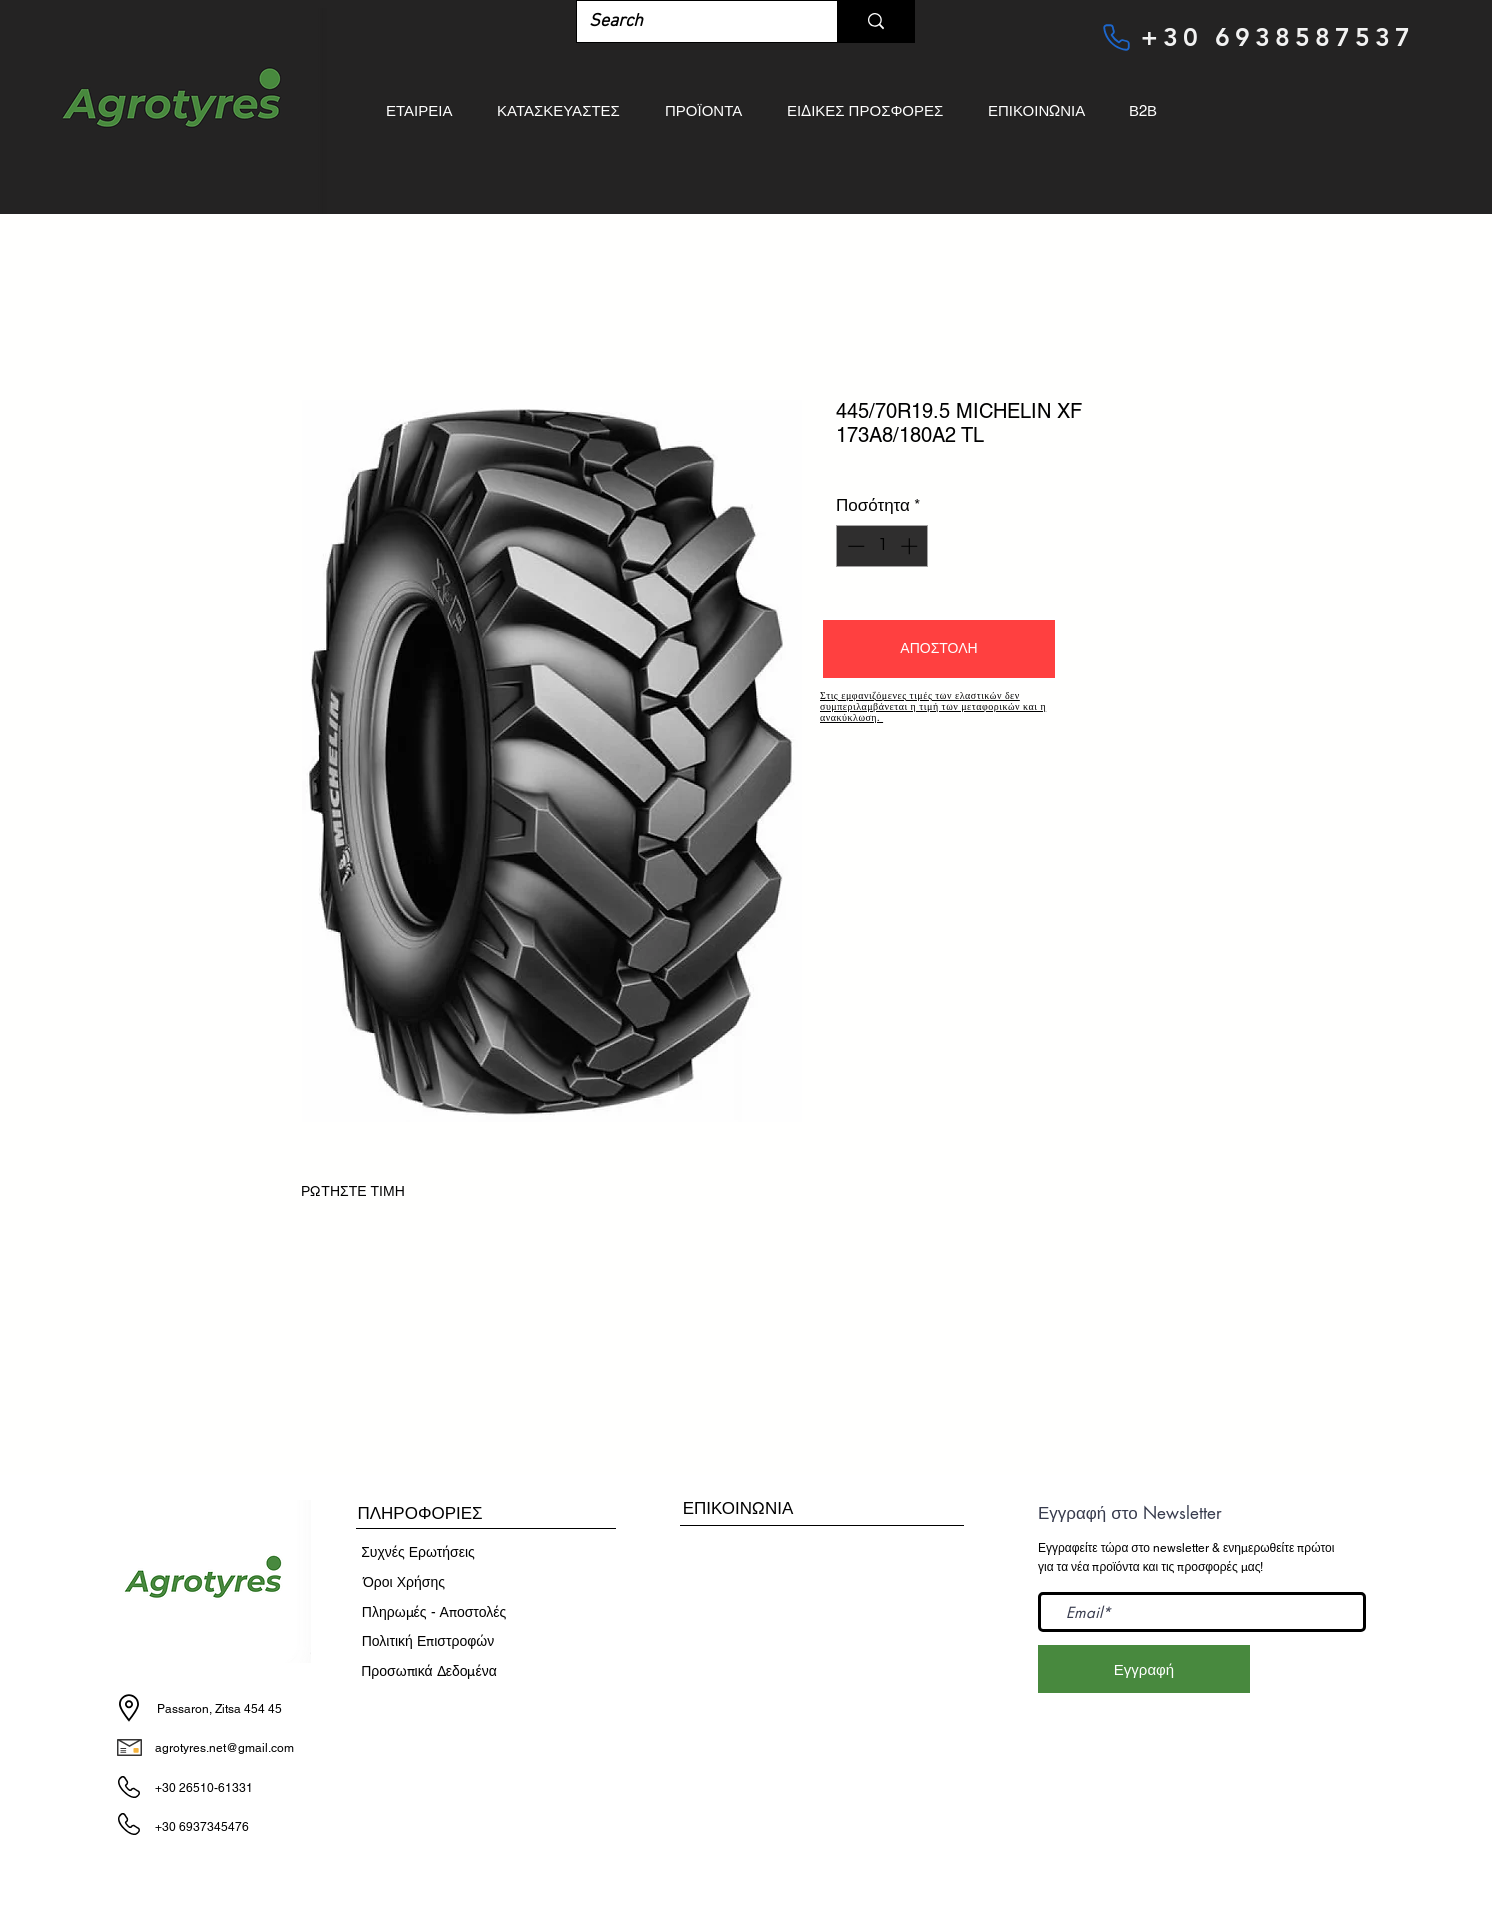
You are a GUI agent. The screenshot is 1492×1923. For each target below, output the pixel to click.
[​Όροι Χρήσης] (404, 1583)
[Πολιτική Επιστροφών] (428, 1642)
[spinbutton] (882, 546)
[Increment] (911, 546)
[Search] (692, 21)
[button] (939, 649)
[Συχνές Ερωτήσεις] (418, 1553)
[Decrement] (854, 546)
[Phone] (1116, 37)
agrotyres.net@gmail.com (224, 1748)
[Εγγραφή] (1144, 1669)
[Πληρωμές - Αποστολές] (434, 1613)
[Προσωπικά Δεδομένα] (429, 1672)
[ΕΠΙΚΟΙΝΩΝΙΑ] (738, 1508)
